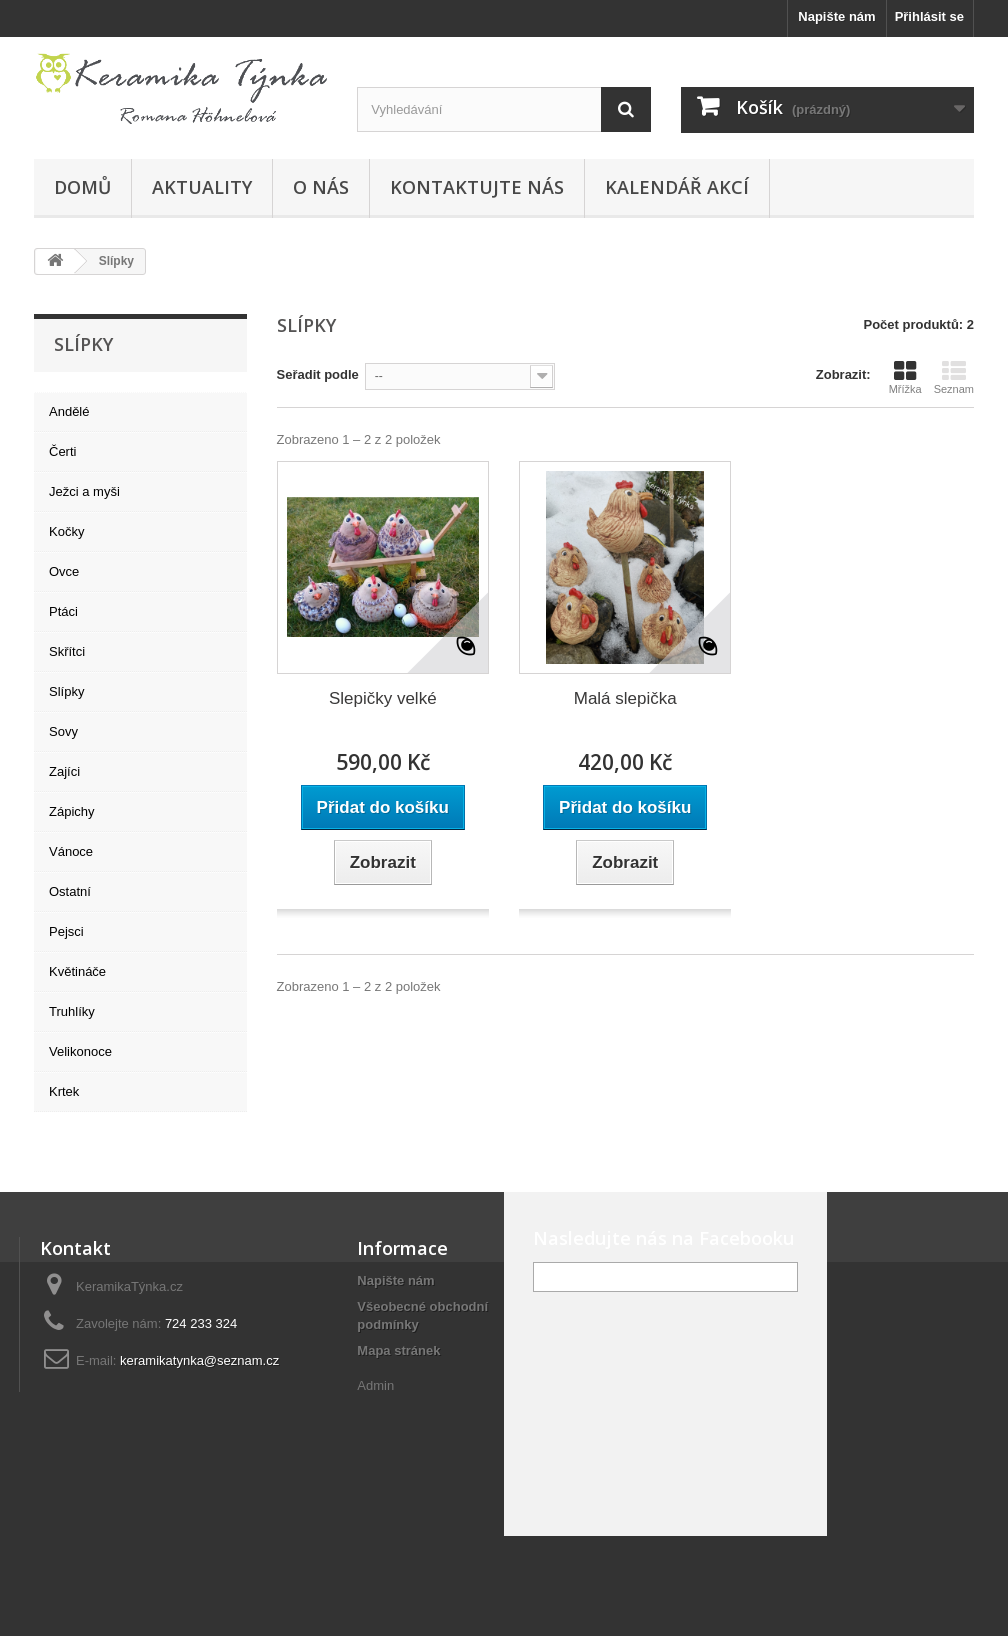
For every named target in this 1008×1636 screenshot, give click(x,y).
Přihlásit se (929, 16)
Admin (375, 1385)
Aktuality (202, 187)
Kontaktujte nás (477, 187)
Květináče (77, 971)
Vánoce (71, 851)
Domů (82, 187)
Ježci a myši (84, 491)
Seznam (954, 377)
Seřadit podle (318, 374)
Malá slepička (625, 698)
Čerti (62, 451)
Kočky (66, 531)
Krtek (64, 1091)
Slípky (66, 691)
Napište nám (836, 16)
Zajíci (64, 771)
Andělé (69, 411)
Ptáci (63, 611)
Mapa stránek (398, 1350)
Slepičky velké (383, 698)
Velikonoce (80, 1051)
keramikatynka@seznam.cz (199, 1360)
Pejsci (66, 931)
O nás (321, 187)
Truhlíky (72, 1011)
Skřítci (67, 651)
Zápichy (72, 811)
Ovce (64, 571)
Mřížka (905, 377)
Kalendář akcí (677, 187)
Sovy (63, 731)
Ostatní (70, 891)
